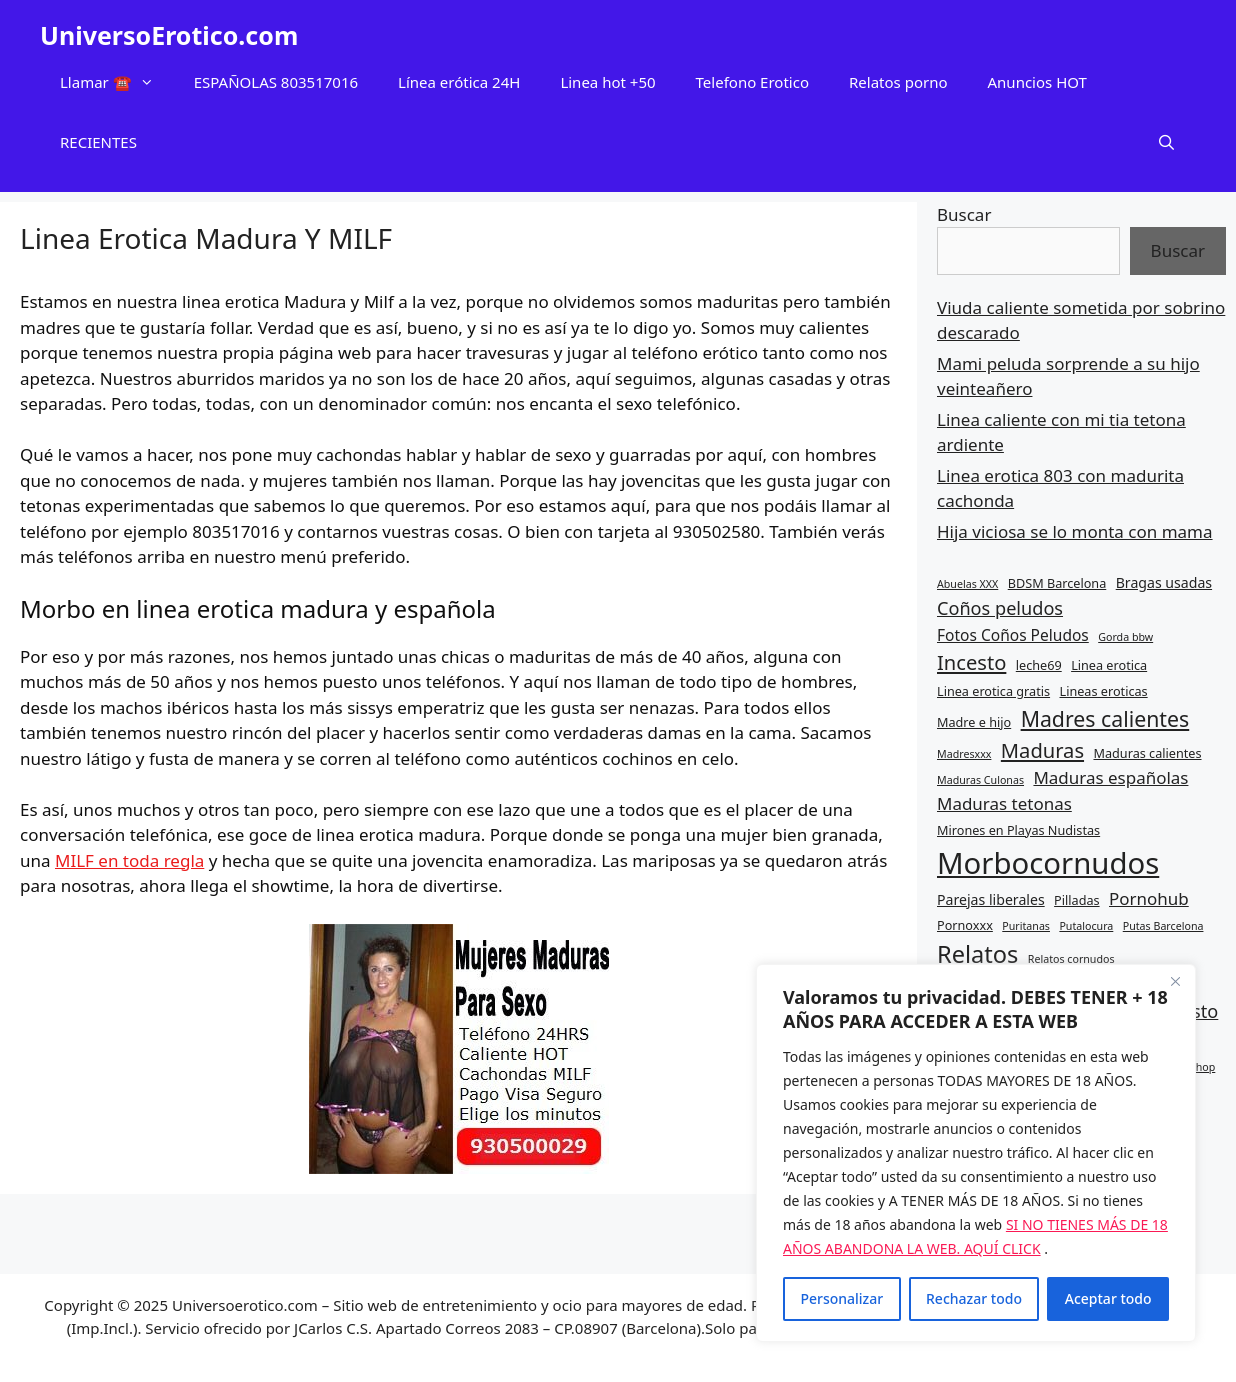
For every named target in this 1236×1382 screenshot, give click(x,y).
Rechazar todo (974, 1298)
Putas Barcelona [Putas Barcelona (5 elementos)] (1163, 926)
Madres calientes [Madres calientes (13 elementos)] (1105, 718)
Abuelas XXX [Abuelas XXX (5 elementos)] (967, 584)
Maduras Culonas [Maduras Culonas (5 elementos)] (980, 780)
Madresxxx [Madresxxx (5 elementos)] (964, 754)
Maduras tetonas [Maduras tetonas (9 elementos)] (1004, 803)
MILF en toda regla (129, 860)
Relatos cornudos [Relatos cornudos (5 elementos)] (1071, 959)
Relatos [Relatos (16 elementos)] (977, 954)
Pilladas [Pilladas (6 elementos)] (1077, 900)
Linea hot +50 (607, 82)
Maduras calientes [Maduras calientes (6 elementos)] (1147, 753)
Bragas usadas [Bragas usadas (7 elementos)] (1164, 582)
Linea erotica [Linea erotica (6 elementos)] (1109, 665)
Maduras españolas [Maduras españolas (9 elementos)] (1110, 777)
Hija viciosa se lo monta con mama (1075, 531)
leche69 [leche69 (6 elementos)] (1039, 665)
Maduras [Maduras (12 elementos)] (1042, 750)
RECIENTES (98, 142)
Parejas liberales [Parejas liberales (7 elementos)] (991, 899)
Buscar (964, 214)
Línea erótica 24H (459, 82)
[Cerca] (1175, 981)
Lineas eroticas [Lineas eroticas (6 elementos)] (1104, 691)
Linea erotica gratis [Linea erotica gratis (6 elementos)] (993, 691)
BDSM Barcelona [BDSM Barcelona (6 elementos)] (1057, 583)
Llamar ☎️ (117, 82)
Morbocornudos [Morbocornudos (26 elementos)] (1048, 863)
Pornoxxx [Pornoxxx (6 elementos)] (965, 925)
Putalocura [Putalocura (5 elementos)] (1086, 926)
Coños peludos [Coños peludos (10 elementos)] (1000, 608)
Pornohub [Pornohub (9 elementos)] (1149, 898)
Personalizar (841, 1298)
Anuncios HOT (1037, 82)
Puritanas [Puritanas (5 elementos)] (1026, 926)
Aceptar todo (1108, 1298)
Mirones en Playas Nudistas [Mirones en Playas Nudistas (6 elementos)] (1018, 830)
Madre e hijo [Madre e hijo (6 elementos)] (974, 722)
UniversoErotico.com (169, 35)
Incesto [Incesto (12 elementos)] (971, 662)
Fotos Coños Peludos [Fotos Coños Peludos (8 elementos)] (1013, 635)
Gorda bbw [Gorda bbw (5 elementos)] (1125, 637)
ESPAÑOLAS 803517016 (276, 82)
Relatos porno (898, 82)
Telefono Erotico (752, 82)
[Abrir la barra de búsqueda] (1166, 142)
